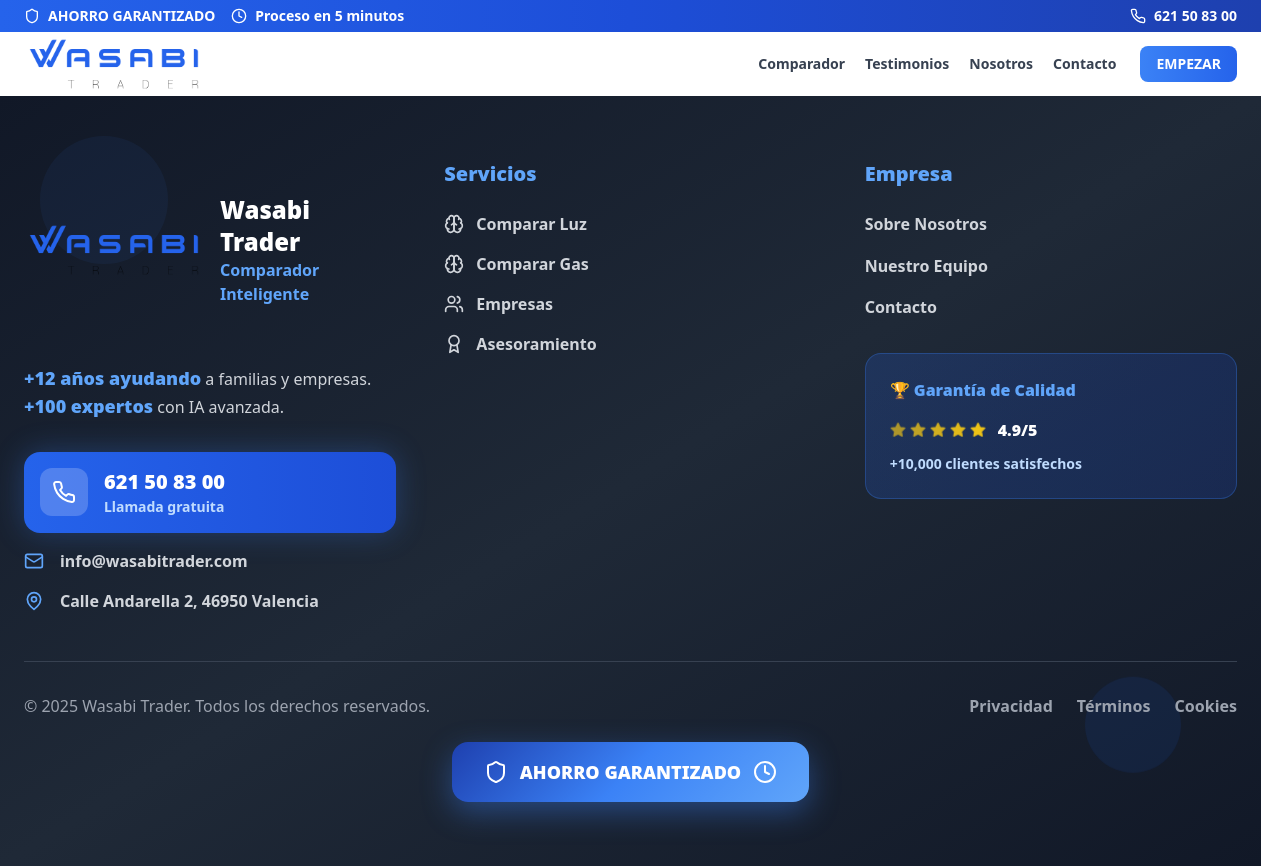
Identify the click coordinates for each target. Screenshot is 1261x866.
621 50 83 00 (164, 481)
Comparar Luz (515, 224)
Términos (1114, 706)
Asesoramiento (520, 344)
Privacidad (1010, 706)
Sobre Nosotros (926, 224)
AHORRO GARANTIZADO (630, 772)
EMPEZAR (1188, 63)
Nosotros (1001, 63)
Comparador (801, 63)
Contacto (1084, 63)
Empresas (498, 304)
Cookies (1205, 706)
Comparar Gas (516, 264)
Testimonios (907, 63)
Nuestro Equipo (926, 266)
